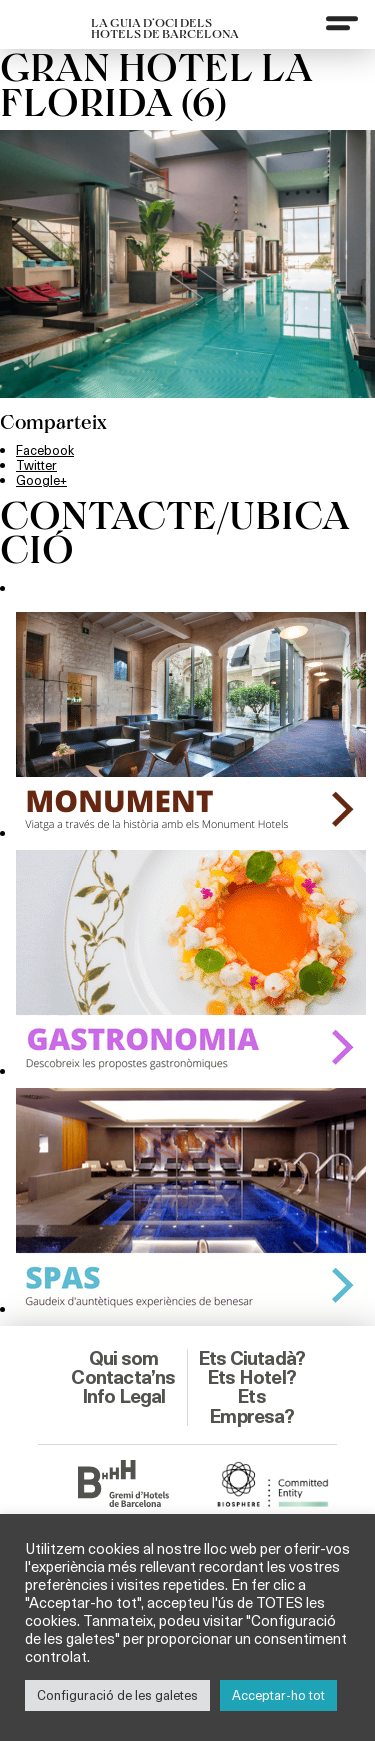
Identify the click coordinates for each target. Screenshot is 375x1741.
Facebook (45, 450)
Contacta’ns (123, 1377)
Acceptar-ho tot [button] (278, 1695)
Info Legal (124, 1396)
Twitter (36, 465)
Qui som (123, 1358)
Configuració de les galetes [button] (117, 1695)
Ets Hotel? (251, 1377)
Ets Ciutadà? (251, 1358)
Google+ (41, 480)
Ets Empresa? (251, 1405)
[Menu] (342, 23)
